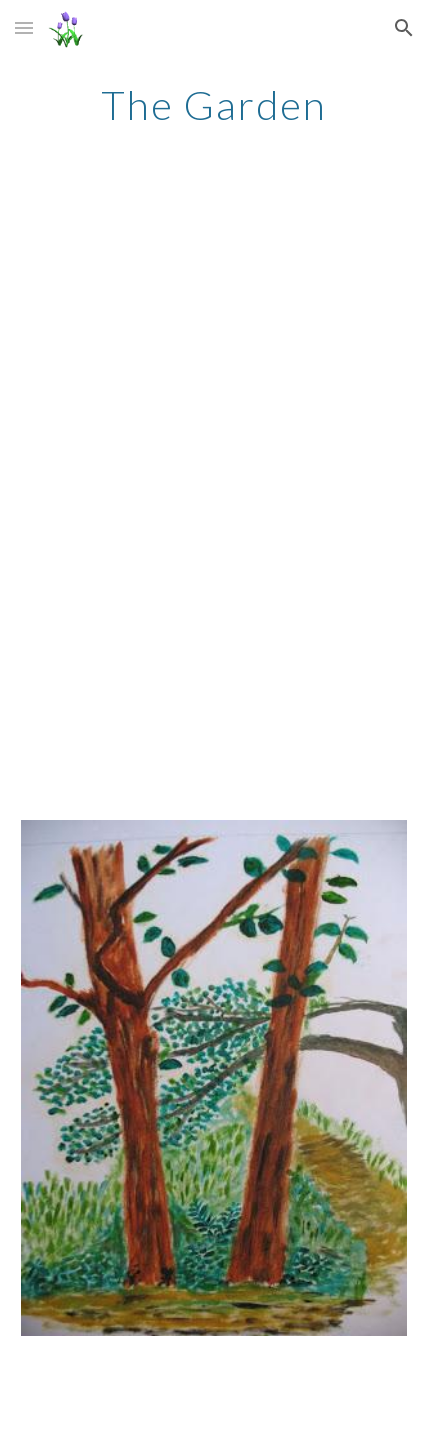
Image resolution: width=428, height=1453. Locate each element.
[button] (24, 27)
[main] (214, 105)
